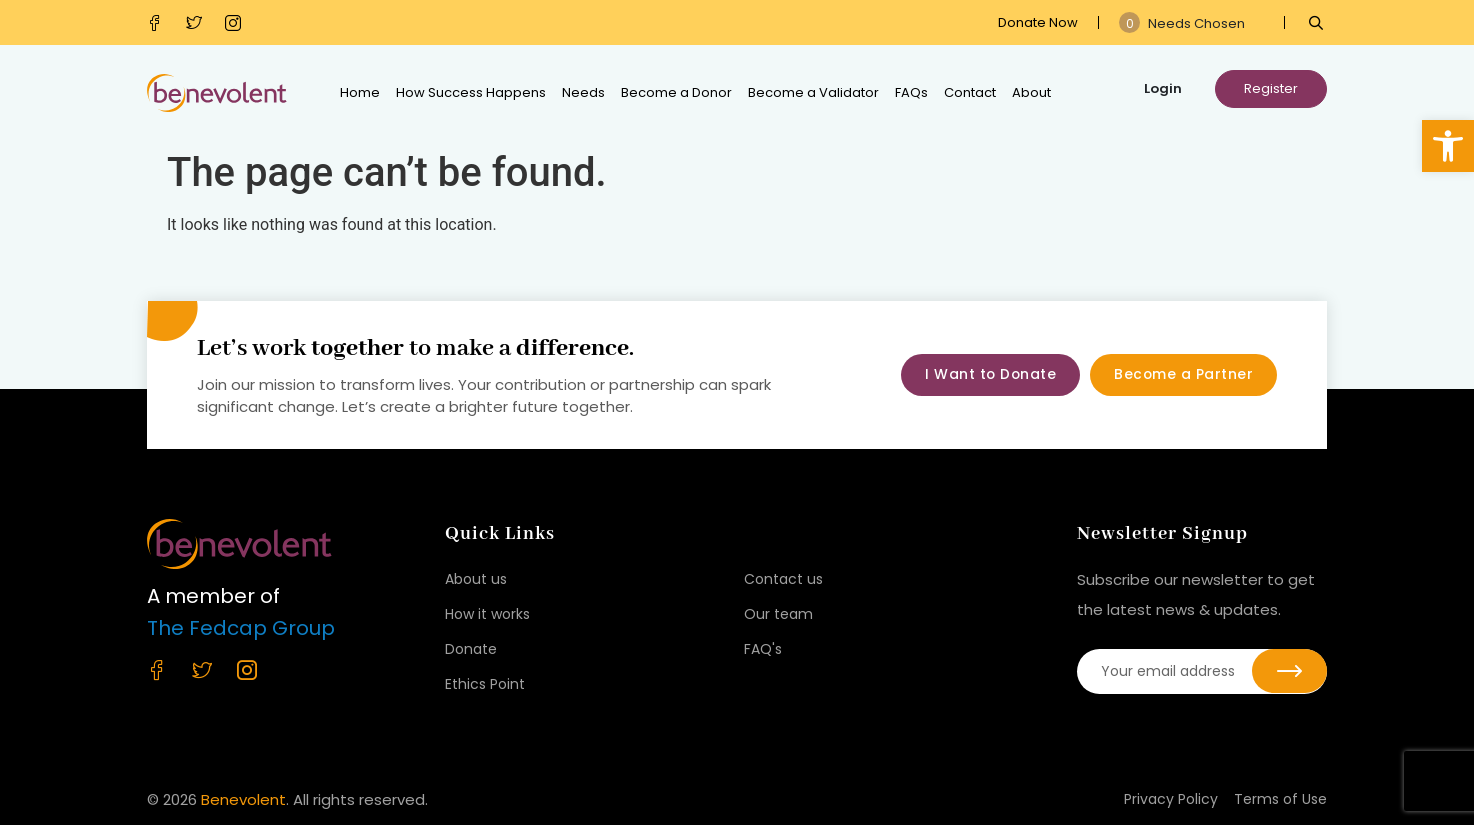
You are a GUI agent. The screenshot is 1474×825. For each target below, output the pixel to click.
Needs (583, 92)
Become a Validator (813, 92)
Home (360, 92)
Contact (970, 92)
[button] (1448, 146)
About (1031, 92)
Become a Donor (676, 92)
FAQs (911, 92)
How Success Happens (471, 92)
